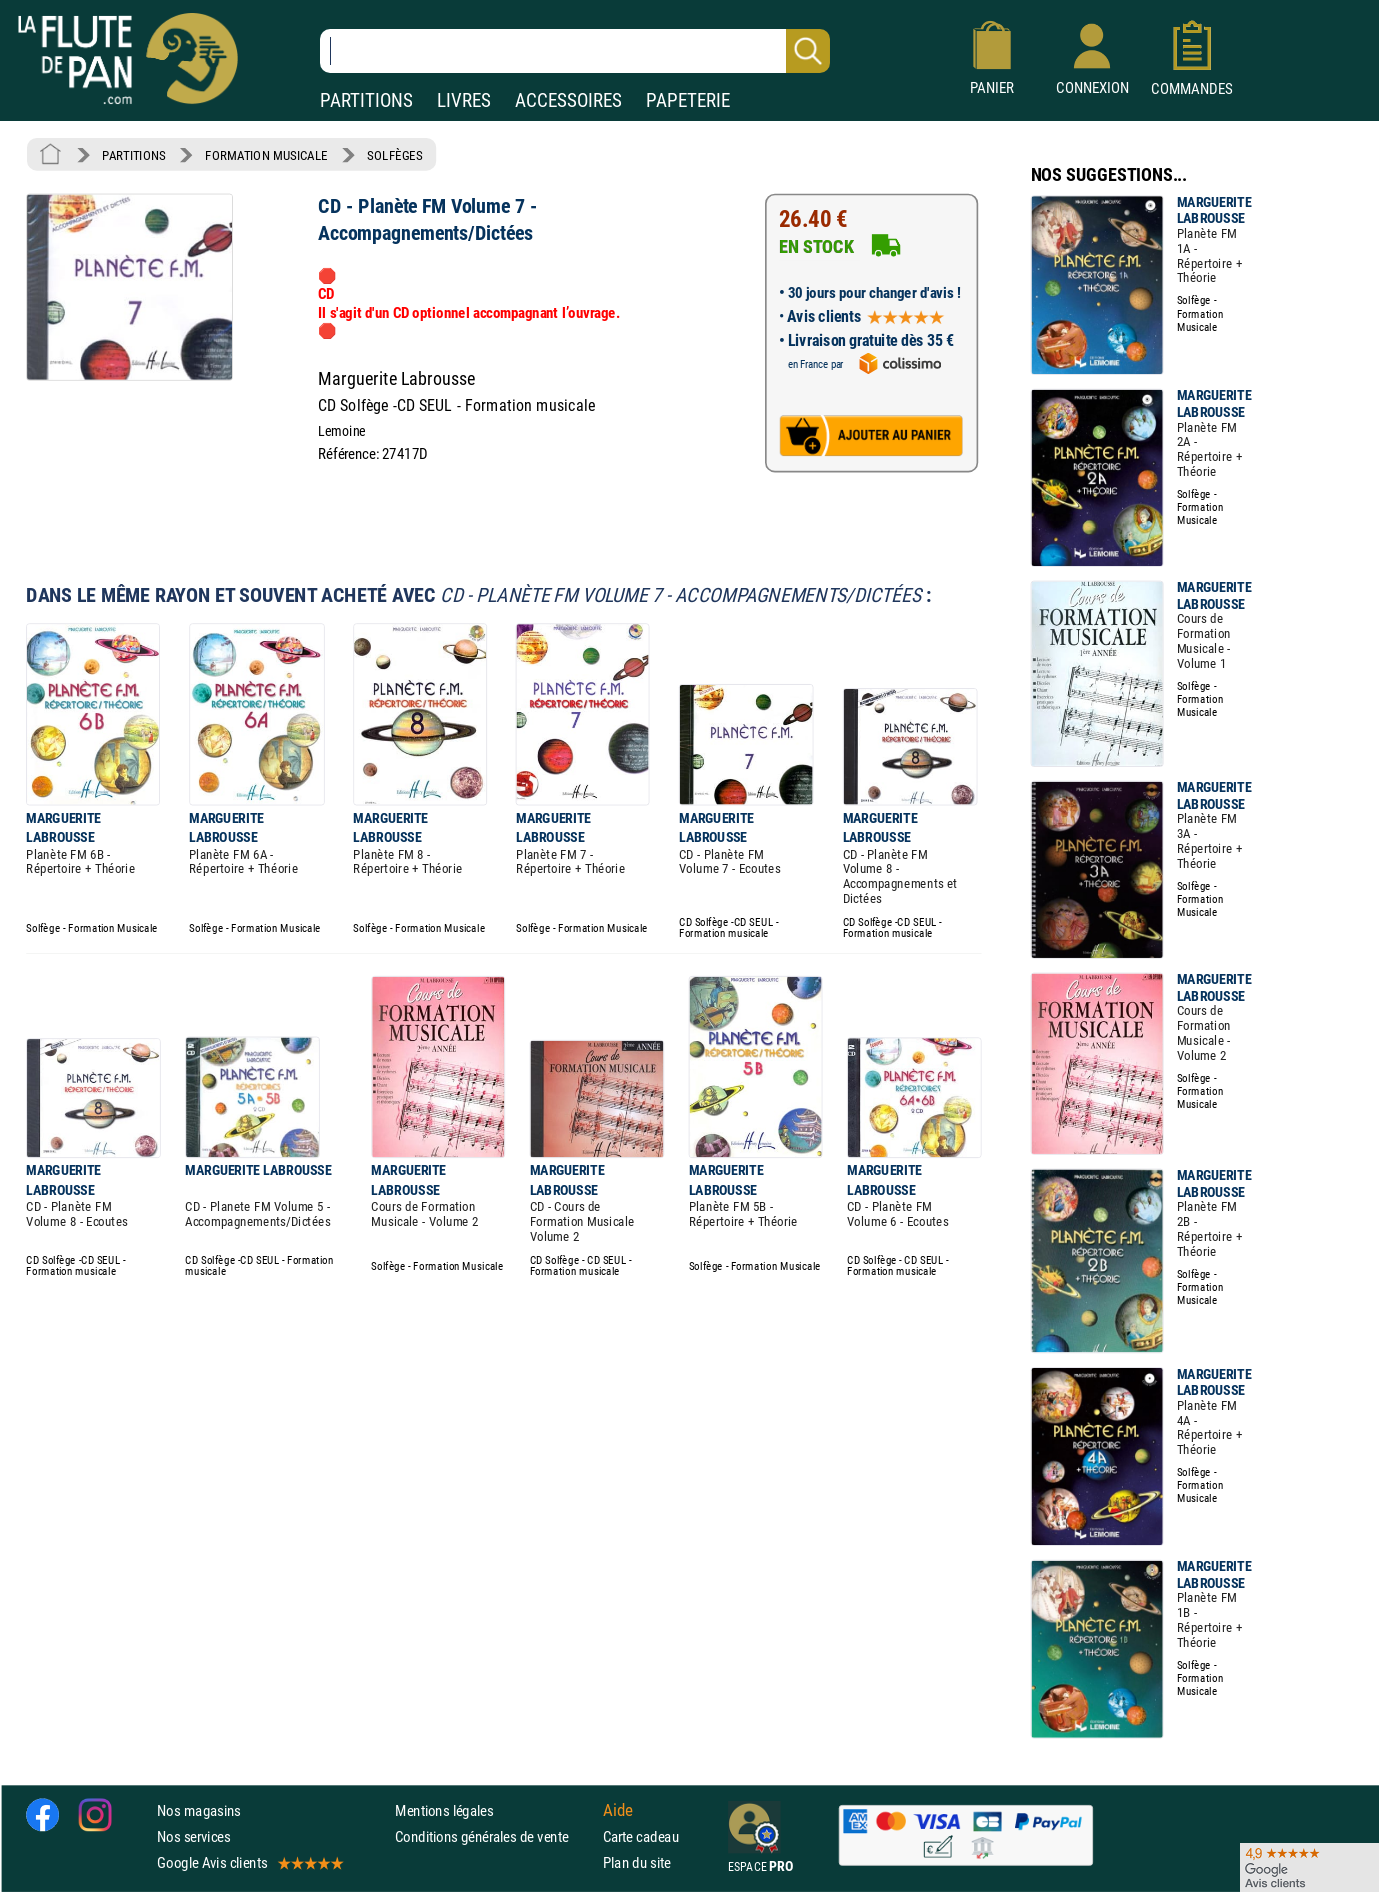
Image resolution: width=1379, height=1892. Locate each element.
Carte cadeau (641, 1836)
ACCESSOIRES (568, 100)
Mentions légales (444, 1809)
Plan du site (637, 1862)
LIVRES (464, 100)
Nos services (193, 1836)
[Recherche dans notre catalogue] (575, 51)
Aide (618, 1810)
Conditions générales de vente (494, 1836)
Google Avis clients (249, 1862)
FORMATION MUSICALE (266, 155)
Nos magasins (199, 1809)
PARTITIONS (366, 100)
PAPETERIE (688, 100)
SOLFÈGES (394, 155)
